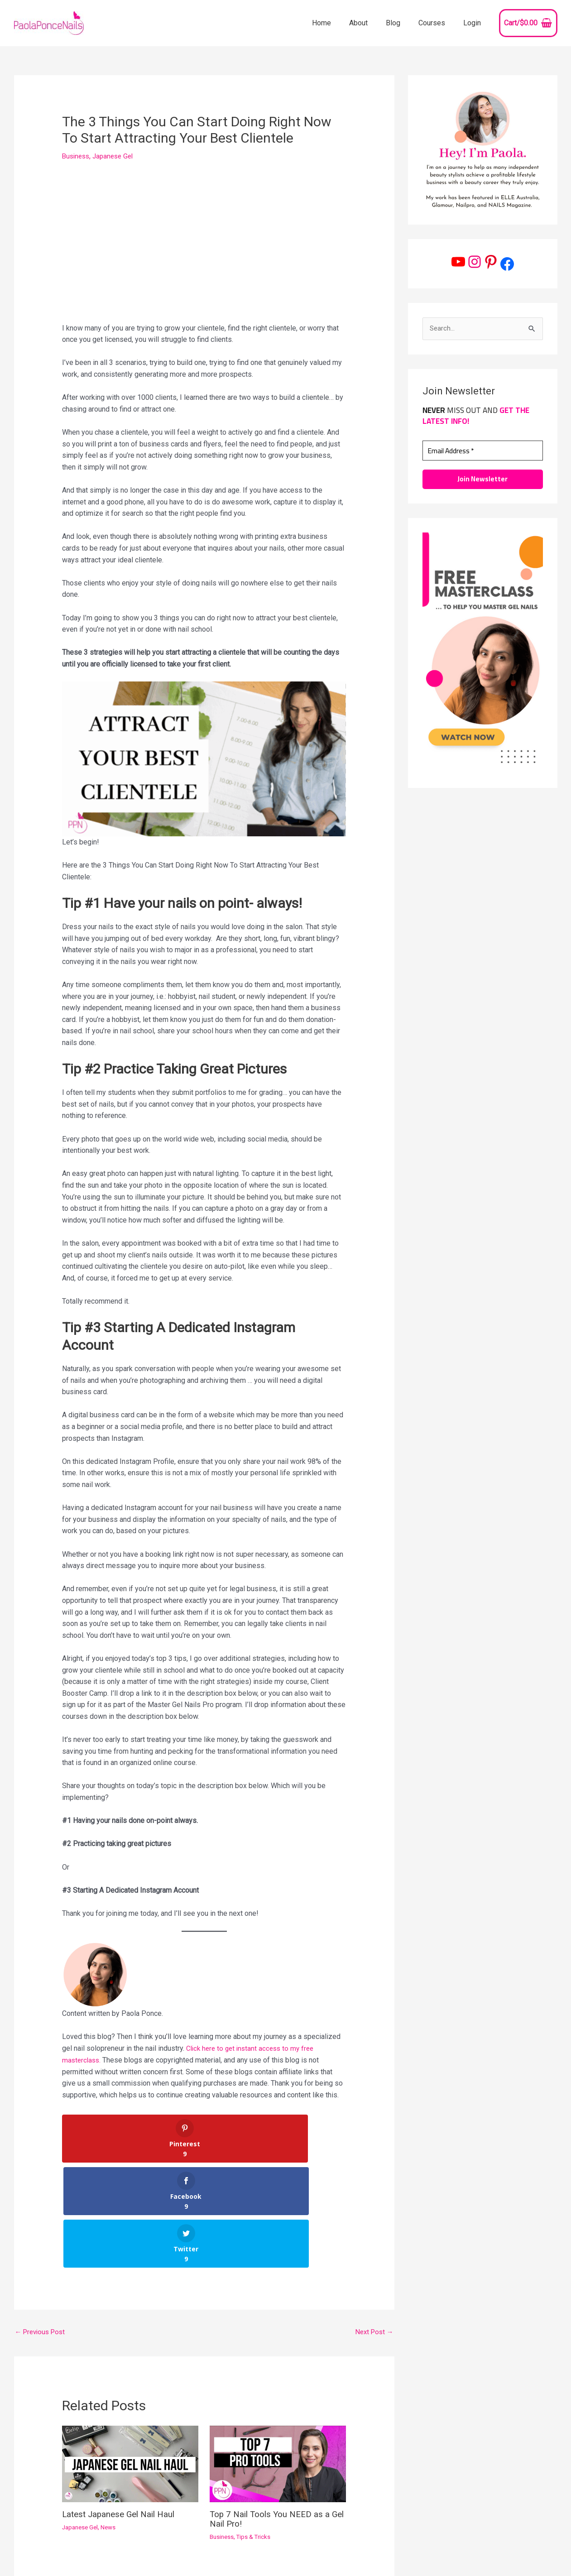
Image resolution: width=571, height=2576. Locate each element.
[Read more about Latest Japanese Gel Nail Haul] (130, 2359)
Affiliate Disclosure (523, 2551)
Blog (402, 23)
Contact (491, 2539)
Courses (437, 23)
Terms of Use (531, 2539)
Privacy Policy (463, 2551)
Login (474, 23)
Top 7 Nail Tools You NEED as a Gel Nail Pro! (273, 2414)
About (371, 23)
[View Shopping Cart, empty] (528, 23)
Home (337, 23)
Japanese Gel (117, 156)
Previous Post (42, 2227)
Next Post (372, 2227)
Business (77, 156)
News (112, 2422)
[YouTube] (265, 2551)
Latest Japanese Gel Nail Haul (122, 2409)
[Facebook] (306, 2551)
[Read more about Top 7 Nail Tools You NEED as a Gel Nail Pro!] (278, 2359)
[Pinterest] (292, 2551)
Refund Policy (535, 2562)
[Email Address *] (482, 451)
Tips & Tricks (256, 2431)
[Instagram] (278, 2551)
